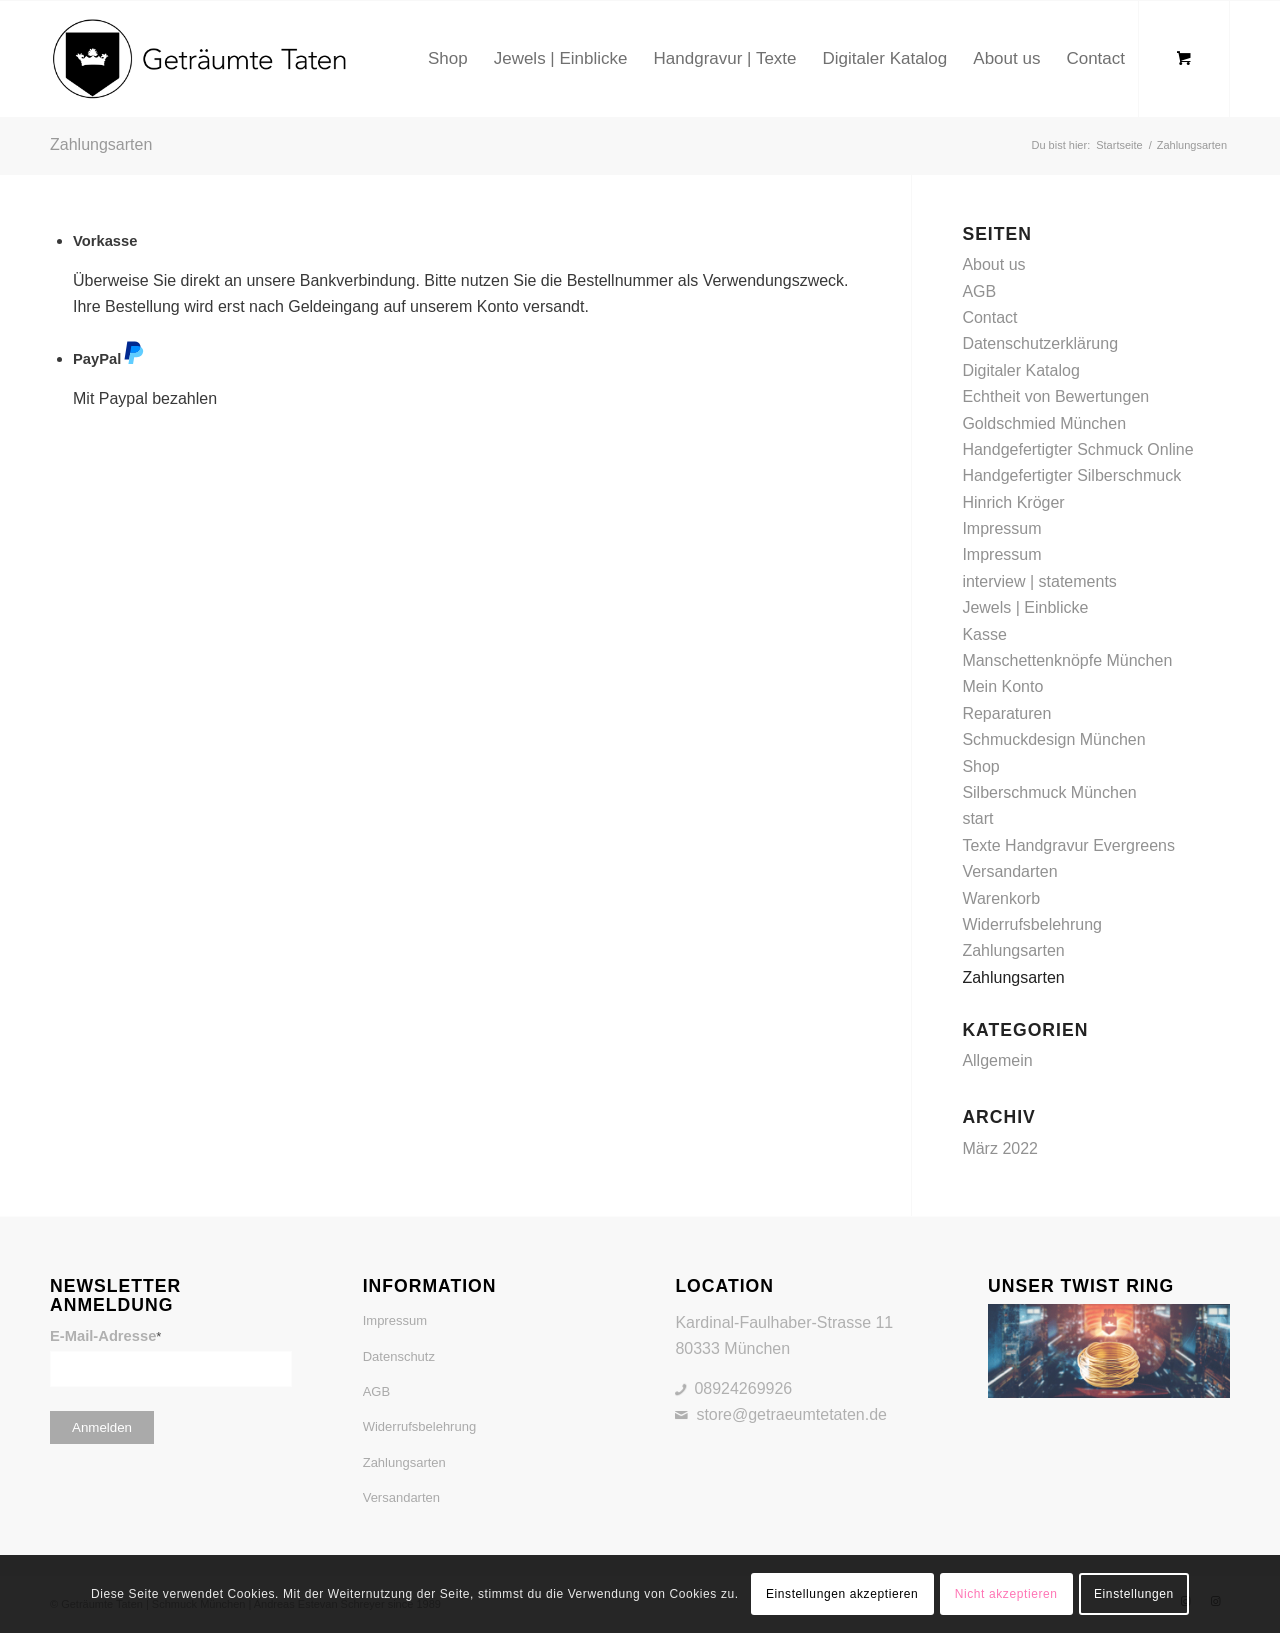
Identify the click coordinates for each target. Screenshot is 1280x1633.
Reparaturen (1006, 713)
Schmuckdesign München (1053, 739)
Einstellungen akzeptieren (842, 1594)
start (977, 818)
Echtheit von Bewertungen (1055, 396)
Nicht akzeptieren (1006, 1594)
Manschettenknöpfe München (1067, 660)
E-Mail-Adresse (105, 1336)
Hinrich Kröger (1013, 502)
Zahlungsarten (101, 144)
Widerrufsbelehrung (1032, 924)
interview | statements (1039, 581)
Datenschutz (399, 1356)
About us (993, 264)
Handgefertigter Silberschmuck (1071, 475)
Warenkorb (1001, 898)
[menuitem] (448, 59)
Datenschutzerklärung (1040, 343)
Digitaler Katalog (1020, 370)
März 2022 (1000, 1148)
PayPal (109, 359)
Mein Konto (1002, 686)
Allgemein (997, 1060)
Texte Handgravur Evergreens (1068, 845)
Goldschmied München (1044, 423)
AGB (979, 291)
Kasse (984, 634)
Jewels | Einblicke (1025, 607)
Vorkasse (105, 241)
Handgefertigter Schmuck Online (1077, 449)
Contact (989, 317)
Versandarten (1009, 871)
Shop (980, 766)
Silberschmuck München (1049, 792)
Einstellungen (1134, 1594)
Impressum (1001, 528)
